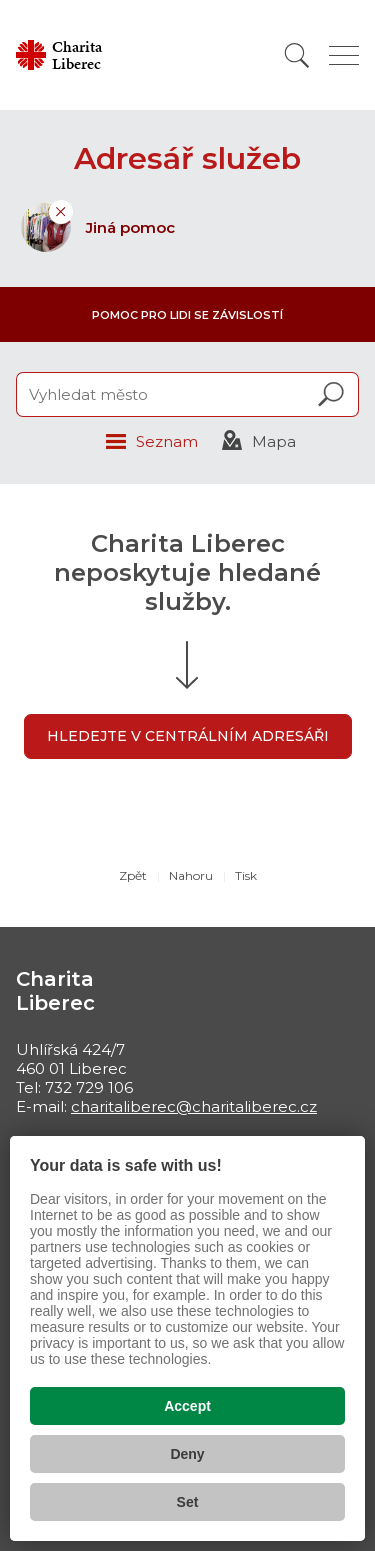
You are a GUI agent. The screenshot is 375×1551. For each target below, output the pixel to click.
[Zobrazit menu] (344, 55)
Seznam (167, 441)
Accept (187, 1406)
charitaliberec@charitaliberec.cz (194, 1106)
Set (188, 1502)
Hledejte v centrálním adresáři (188, 736)
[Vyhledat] (297, 55)
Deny (187, 1454)
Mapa (274, 441)
